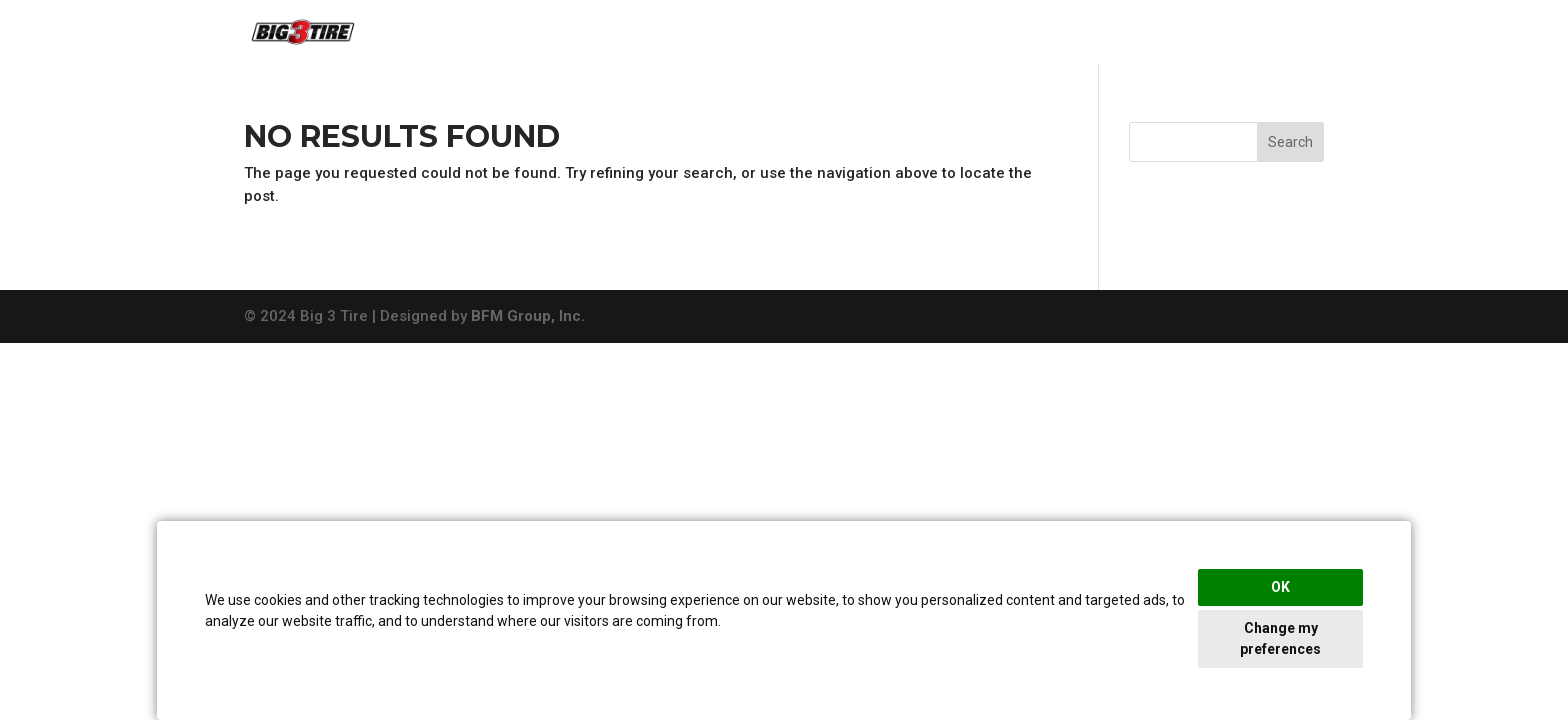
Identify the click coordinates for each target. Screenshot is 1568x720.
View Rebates (1268, 33)
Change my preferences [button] (1280, 638)
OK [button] (1280, 587)
